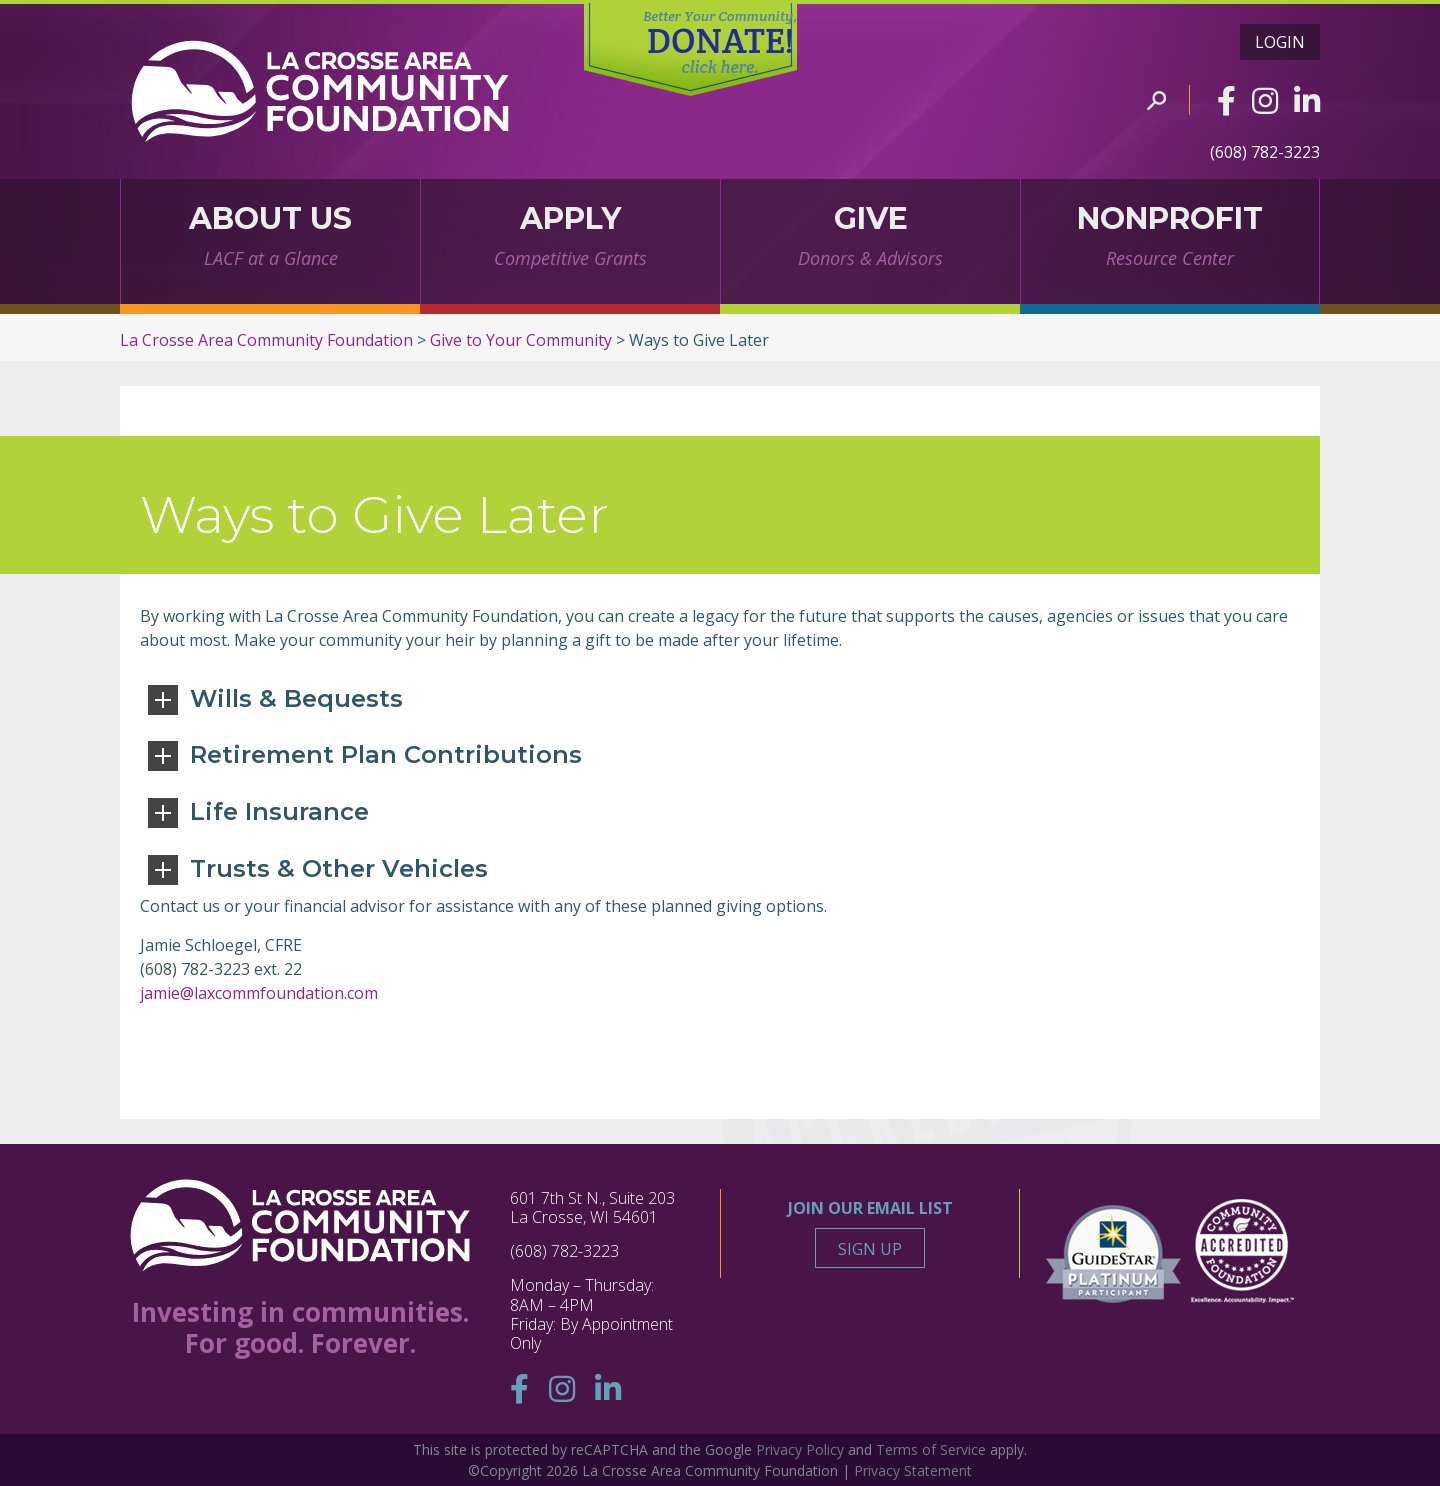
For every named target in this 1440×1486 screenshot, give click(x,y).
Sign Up (870, 1249)
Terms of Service (931, 1449)
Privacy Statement (913, 1470)
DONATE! (720, 43)
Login (1280, 42)
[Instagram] (1265, 100)
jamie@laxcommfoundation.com (259, 993)
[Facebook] (1226, 100)
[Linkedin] (1307, 100)
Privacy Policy (800, 1449)
